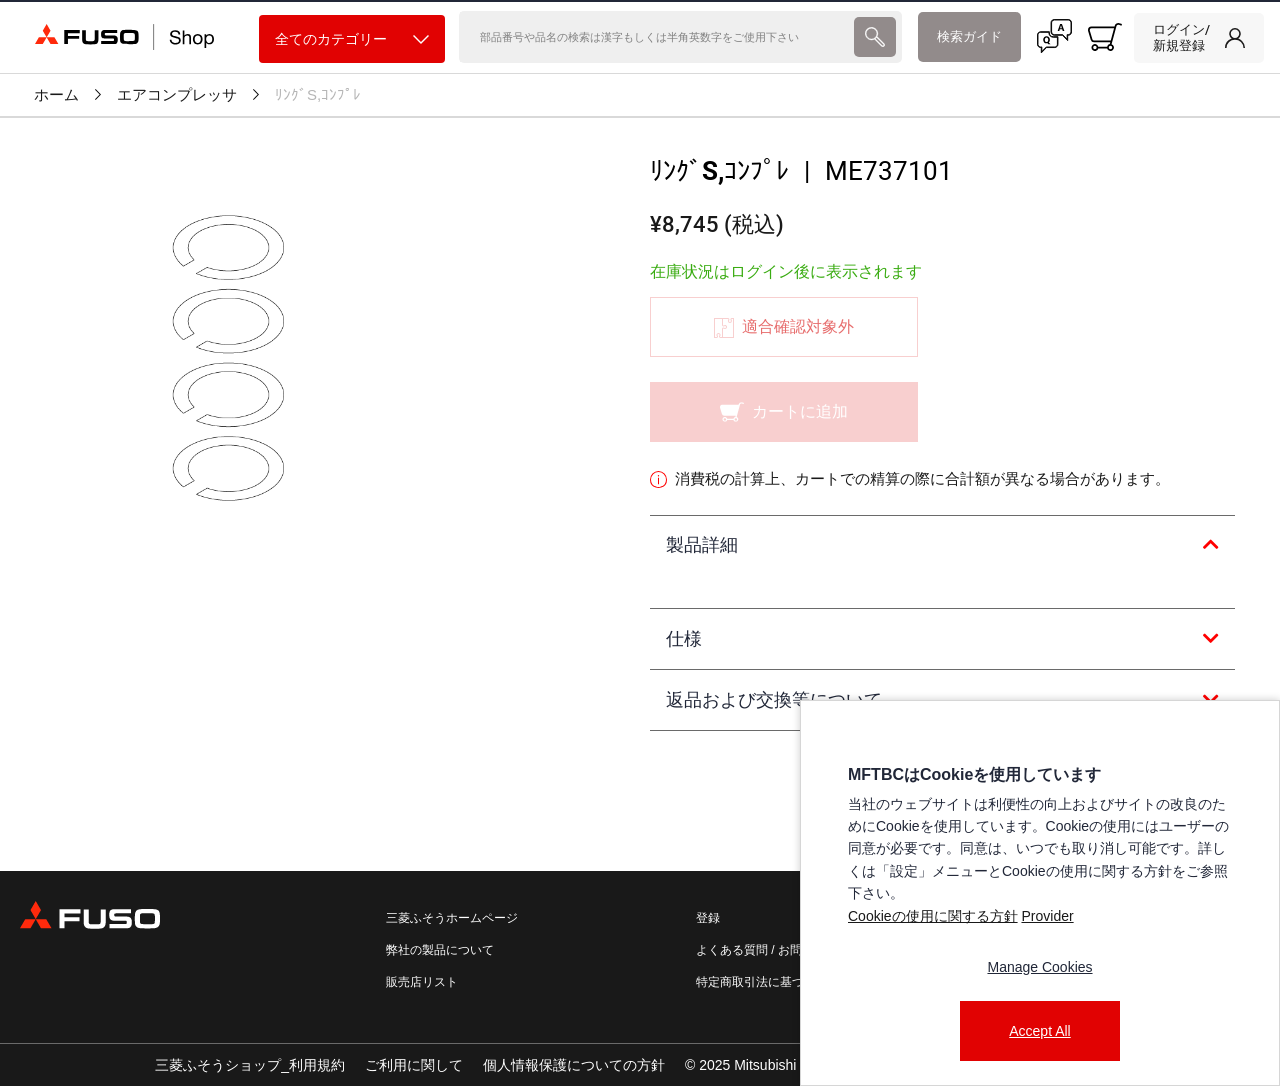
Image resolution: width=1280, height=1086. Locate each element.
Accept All (1039, 1031)
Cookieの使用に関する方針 (933, 916)
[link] (1199, 38)
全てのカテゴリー (352, 39)
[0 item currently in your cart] (1105, 37)
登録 (708, 918)
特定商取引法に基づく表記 (768, 982)
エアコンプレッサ (177, 95)
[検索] (654, 37)
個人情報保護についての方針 (574, 1065)
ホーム (56, 95)
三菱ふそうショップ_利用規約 (250, 1065)
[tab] (942, 546)
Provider (1047, 916)
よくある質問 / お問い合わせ (773, 950)
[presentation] (875, 37)
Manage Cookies (1039, 967)
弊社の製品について (440, 950)
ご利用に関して (414, 1065)
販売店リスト (422, 982)
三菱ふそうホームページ (452, 918)
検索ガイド (969, 36)
